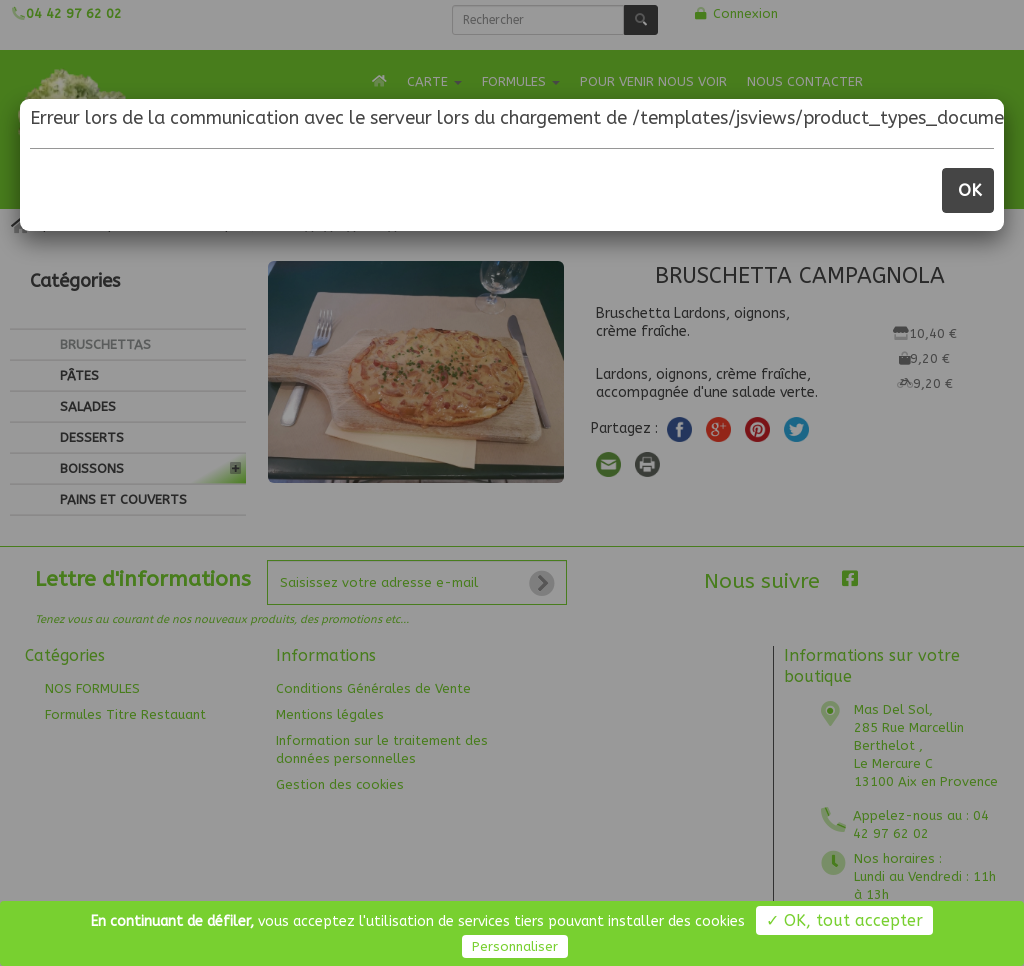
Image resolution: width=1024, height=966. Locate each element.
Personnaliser (515, 946)
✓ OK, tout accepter (844, 920)
